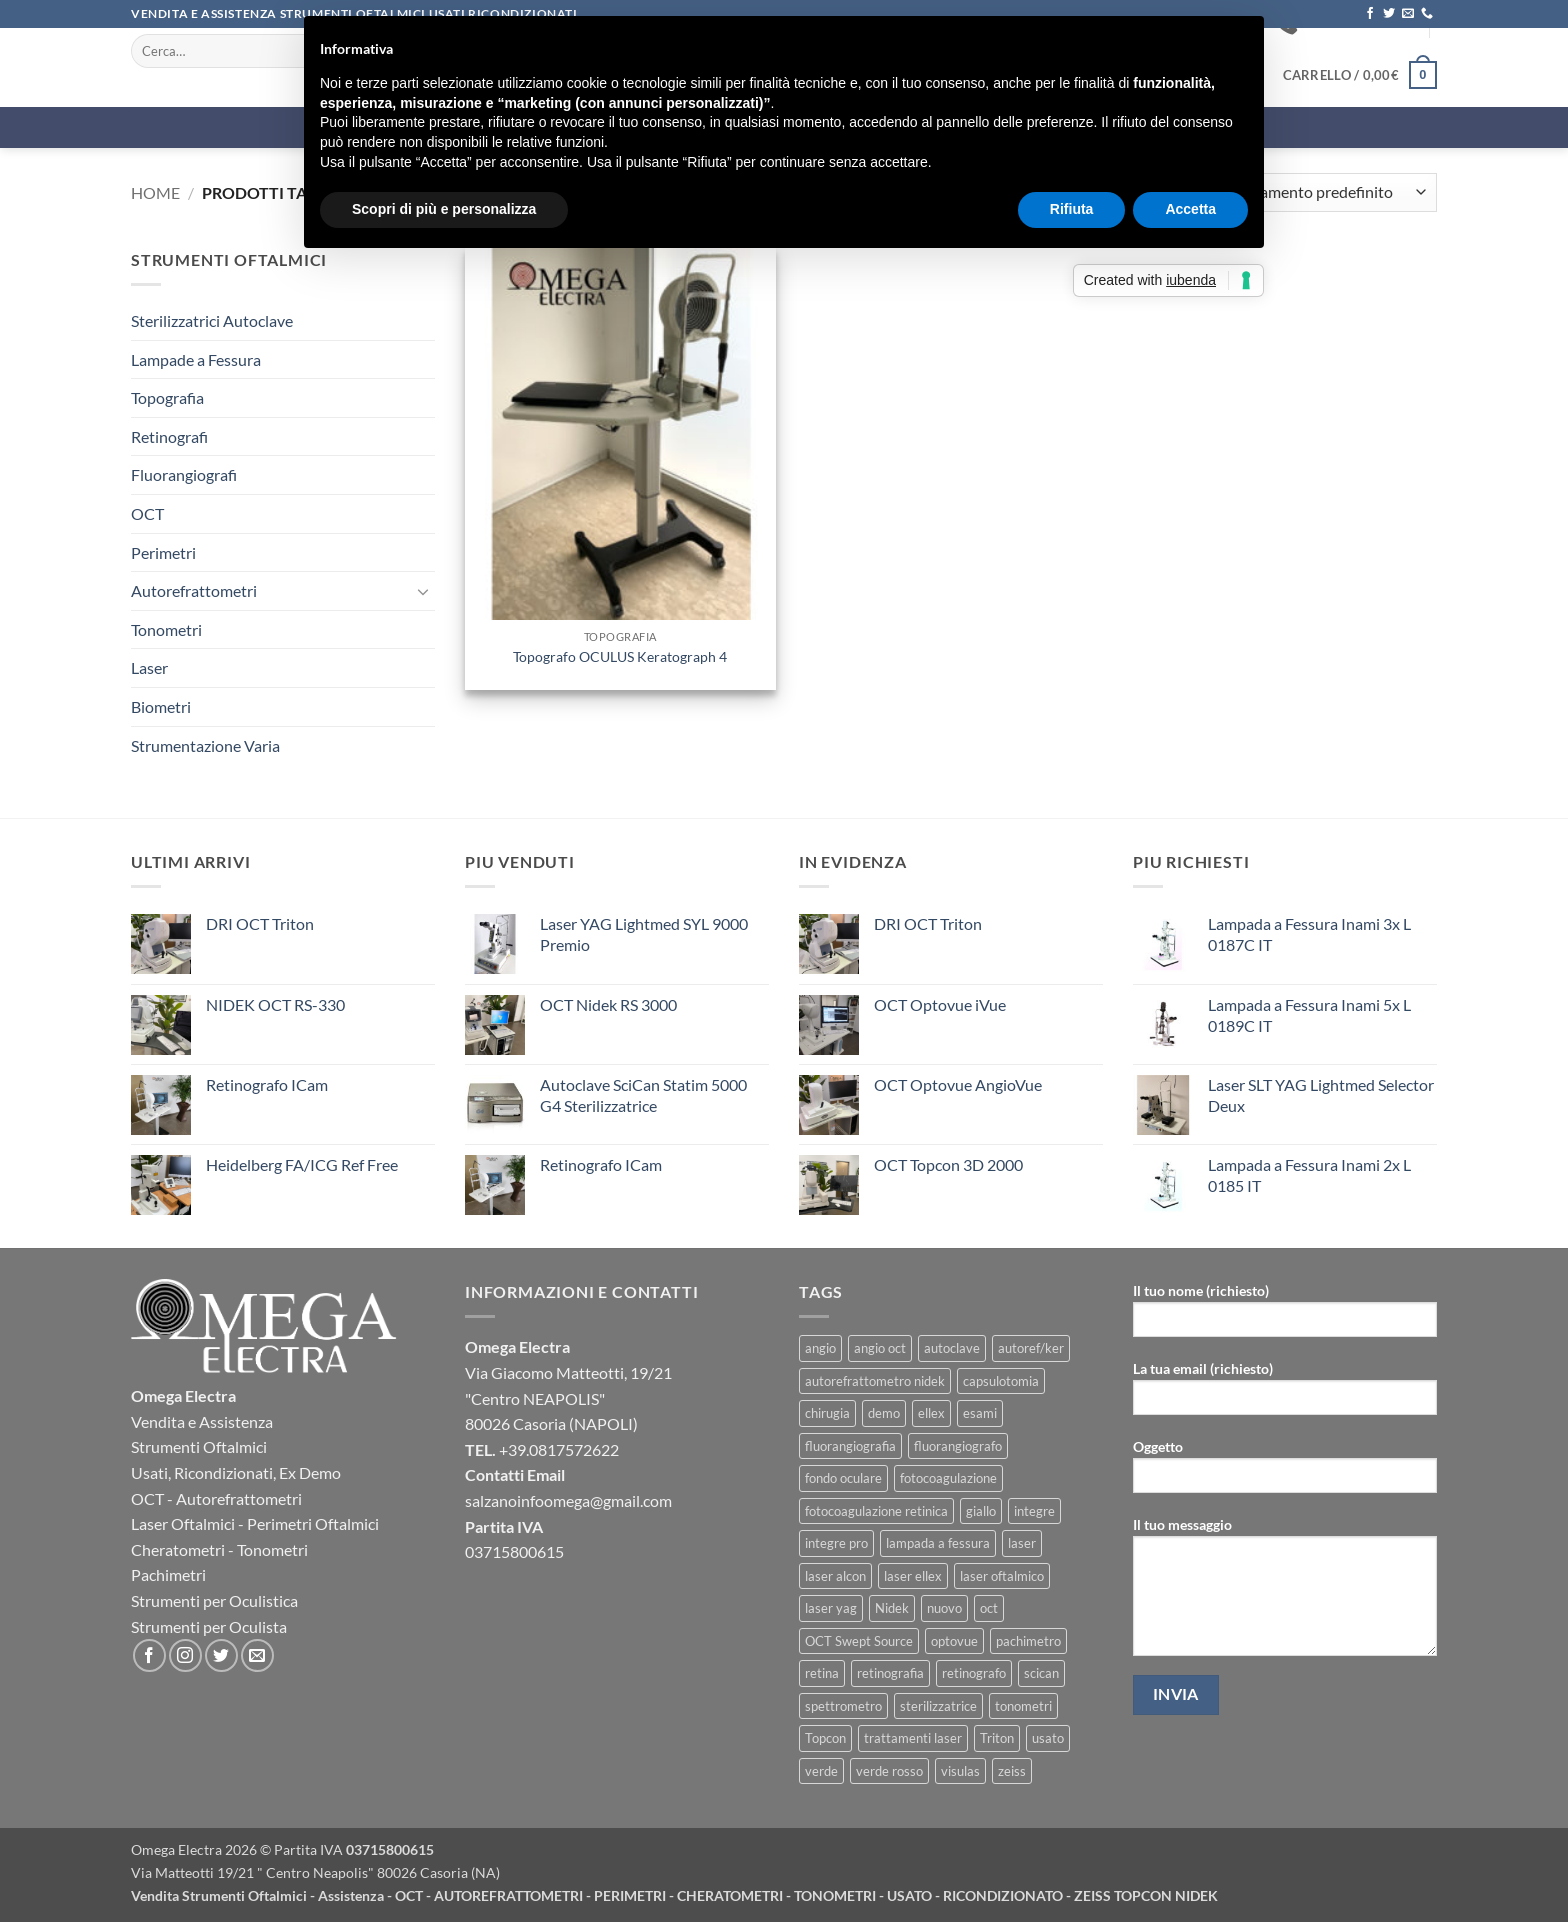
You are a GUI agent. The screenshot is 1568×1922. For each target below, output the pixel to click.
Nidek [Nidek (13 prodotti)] (892, 1608)
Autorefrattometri (194, 590)
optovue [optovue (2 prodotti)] (954, 1641)
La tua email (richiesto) (1285, 1394)
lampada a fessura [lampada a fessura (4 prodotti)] (938, 1543)
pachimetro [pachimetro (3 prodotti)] (1028, 1641)
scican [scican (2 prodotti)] (1041, 1673)
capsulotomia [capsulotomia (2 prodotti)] (1001, 1381)
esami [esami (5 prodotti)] (980, 1413)
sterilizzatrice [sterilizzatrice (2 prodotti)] (938, 1706)
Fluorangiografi (184, 474)
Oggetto (1285, 1472)
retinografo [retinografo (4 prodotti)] (974, 1673)
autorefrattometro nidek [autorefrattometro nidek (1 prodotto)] (875, 1381)
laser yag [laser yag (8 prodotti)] (831, 1608)
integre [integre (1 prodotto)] (1034, 1511)
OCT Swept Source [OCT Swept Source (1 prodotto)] (859, 1641)
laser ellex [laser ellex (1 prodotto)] (913, 1576)
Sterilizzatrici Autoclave (212, 320)
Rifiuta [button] (1072, 209)
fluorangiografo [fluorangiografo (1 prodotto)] (958, 1446)
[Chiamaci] (1427, 14)
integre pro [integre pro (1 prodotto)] (836, 1543)
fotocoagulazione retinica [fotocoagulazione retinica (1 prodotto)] (876, 1511)
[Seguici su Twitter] (1389, 14)
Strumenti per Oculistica (214, 1600)
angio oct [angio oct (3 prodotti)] (880, 1348)
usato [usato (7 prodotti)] (1048, 1738)
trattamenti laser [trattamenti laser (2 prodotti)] (913, 1738)
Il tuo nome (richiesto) (1285, 1316)
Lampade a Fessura (196, 359)
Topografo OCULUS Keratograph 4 (620, 656)
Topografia (167, 397)
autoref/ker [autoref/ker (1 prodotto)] (1031, 1348)
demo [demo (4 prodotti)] (884, 1413)
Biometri (161, 706)
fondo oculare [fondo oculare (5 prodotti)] (843, 1478)
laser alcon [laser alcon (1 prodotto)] (835, 1576)
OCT (147, 513)
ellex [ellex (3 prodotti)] (931, 1413)
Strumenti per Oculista (209, 1626)
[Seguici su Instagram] (185, 1655)
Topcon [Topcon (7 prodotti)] (825, 1738)
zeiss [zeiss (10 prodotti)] (1012, 1771)
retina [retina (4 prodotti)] (822, 1673)
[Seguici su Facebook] (1370, 14)
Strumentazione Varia (205, 745)
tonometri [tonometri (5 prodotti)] (1023, 1706)
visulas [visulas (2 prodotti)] (960, 1771)
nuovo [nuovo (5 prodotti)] (944, 1608)
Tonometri (166, 629)
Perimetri (163, 552)
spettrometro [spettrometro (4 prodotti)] (843, 1706)
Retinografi (169, 436)
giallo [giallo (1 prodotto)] (981, 1511)
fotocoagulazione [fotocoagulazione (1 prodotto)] (948, 1478)
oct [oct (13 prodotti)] (989, 1608)
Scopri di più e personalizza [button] (444, 209)
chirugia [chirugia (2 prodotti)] (827, 1413)
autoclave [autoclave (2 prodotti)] (952, 1348)
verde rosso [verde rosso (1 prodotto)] (889, 1771)
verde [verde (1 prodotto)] (821, 1771)
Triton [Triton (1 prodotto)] (997, 1738)
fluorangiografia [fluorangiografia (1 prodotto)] (850, 1446)
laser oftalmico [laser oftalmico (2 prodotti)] (1002, 1576)
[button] (1360, 75)
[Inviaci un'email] (1408, 14)
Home (155, 192)
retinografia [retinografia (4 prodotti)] (890, 1673)
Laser (149, 667)
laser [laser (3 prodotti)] (1022, 1543)
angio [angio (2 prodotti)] (820, 1348)
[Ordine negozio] (1322, 192)
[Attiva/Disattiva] (423, 591)
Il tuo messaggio (1285, 1593)
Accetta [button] (1190, 209)
